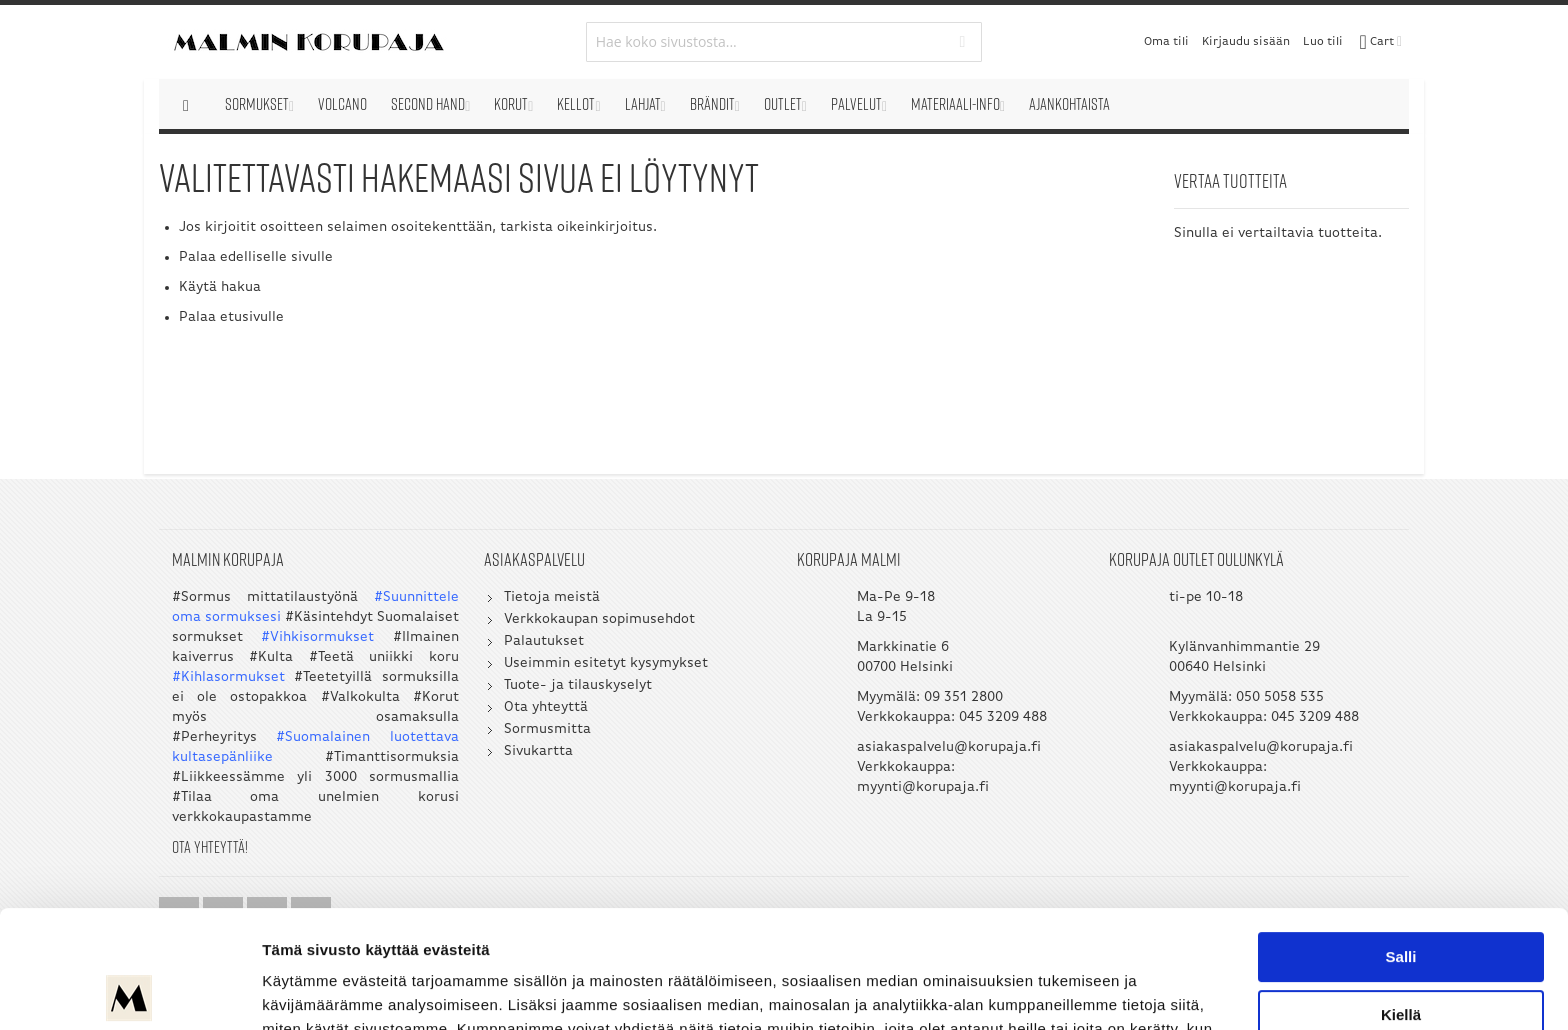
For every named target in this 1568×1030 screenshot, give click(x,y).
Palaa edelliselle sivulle (256, 257)
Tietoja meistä (552, 597)
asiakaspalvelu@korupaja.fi (949, 747)
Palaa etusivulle (231, 317)
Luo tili (1323, 42)
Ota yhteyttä (546, 707)
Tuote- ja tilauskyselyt (578, 685)
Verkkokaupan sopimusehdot (599, 619)
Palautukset (544, 641)
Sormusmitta (547, 729)
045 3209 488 (1003, 717)
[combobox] (784, 42)
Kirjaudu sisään (1246, 42)
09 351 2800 (963, 697)
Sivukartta (538, 751)
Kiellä (1401, 896)
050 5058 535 (1280, 697)
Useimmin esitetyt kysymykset (606, 663)
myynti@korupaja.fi (923, 787)
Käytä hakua (220, 287)
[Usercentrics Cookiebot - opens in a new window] (129, 991)
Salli (1401, 839)
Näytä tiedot (305, 990)
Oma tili (1166, 42)
